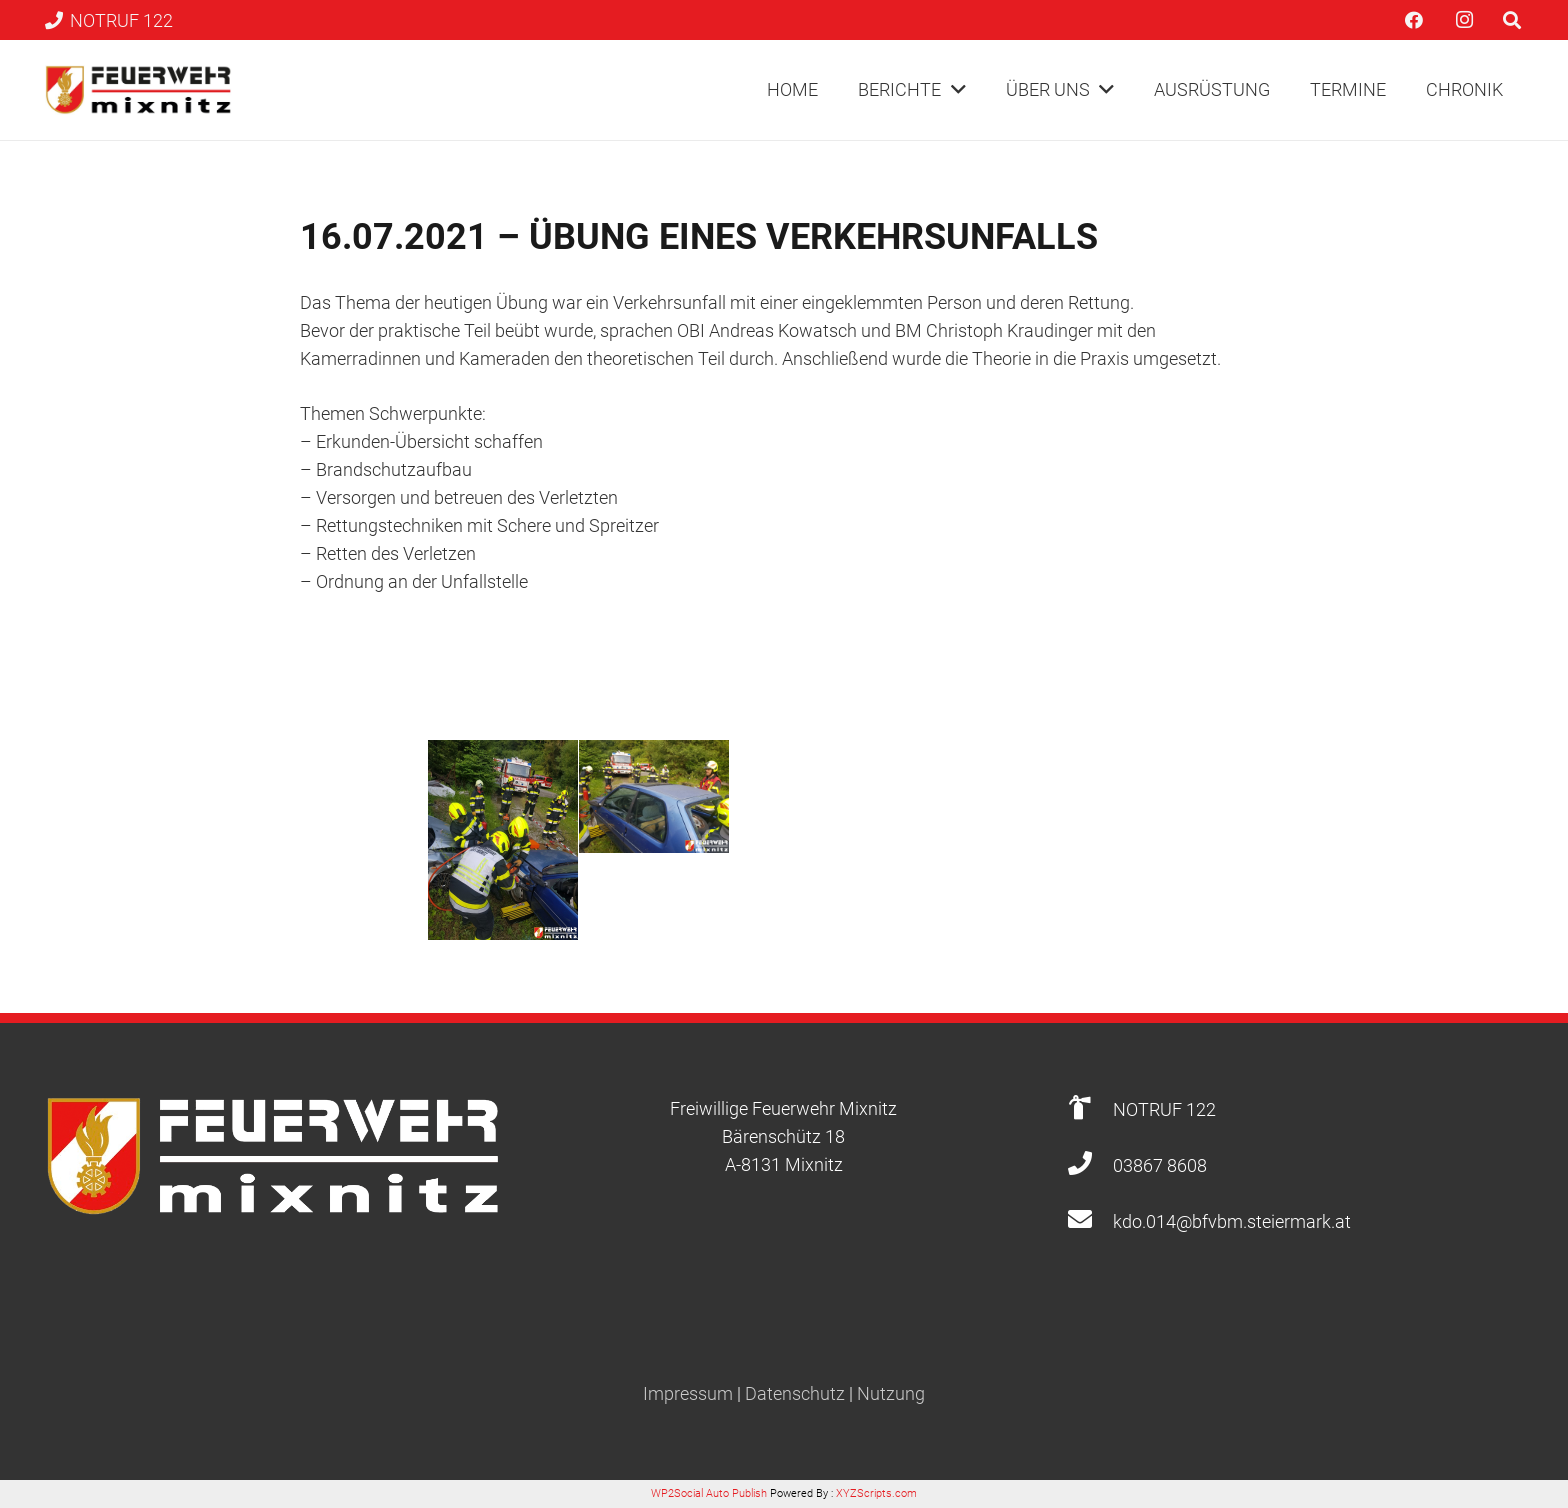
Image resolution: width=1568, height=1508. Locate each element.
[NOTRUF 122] (1089, 1109)
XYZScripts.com (876, 1493)
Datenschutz (795, 1393)
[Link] (138, 90)
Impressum (688, 1393)
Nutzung (891, 1393)
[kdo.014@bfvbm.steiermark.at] (1089, 1221)
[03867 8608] (1089, 1165)
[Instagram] (1464, 20)
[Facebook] (1414, 20)
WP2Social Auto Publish (709, 1493)
